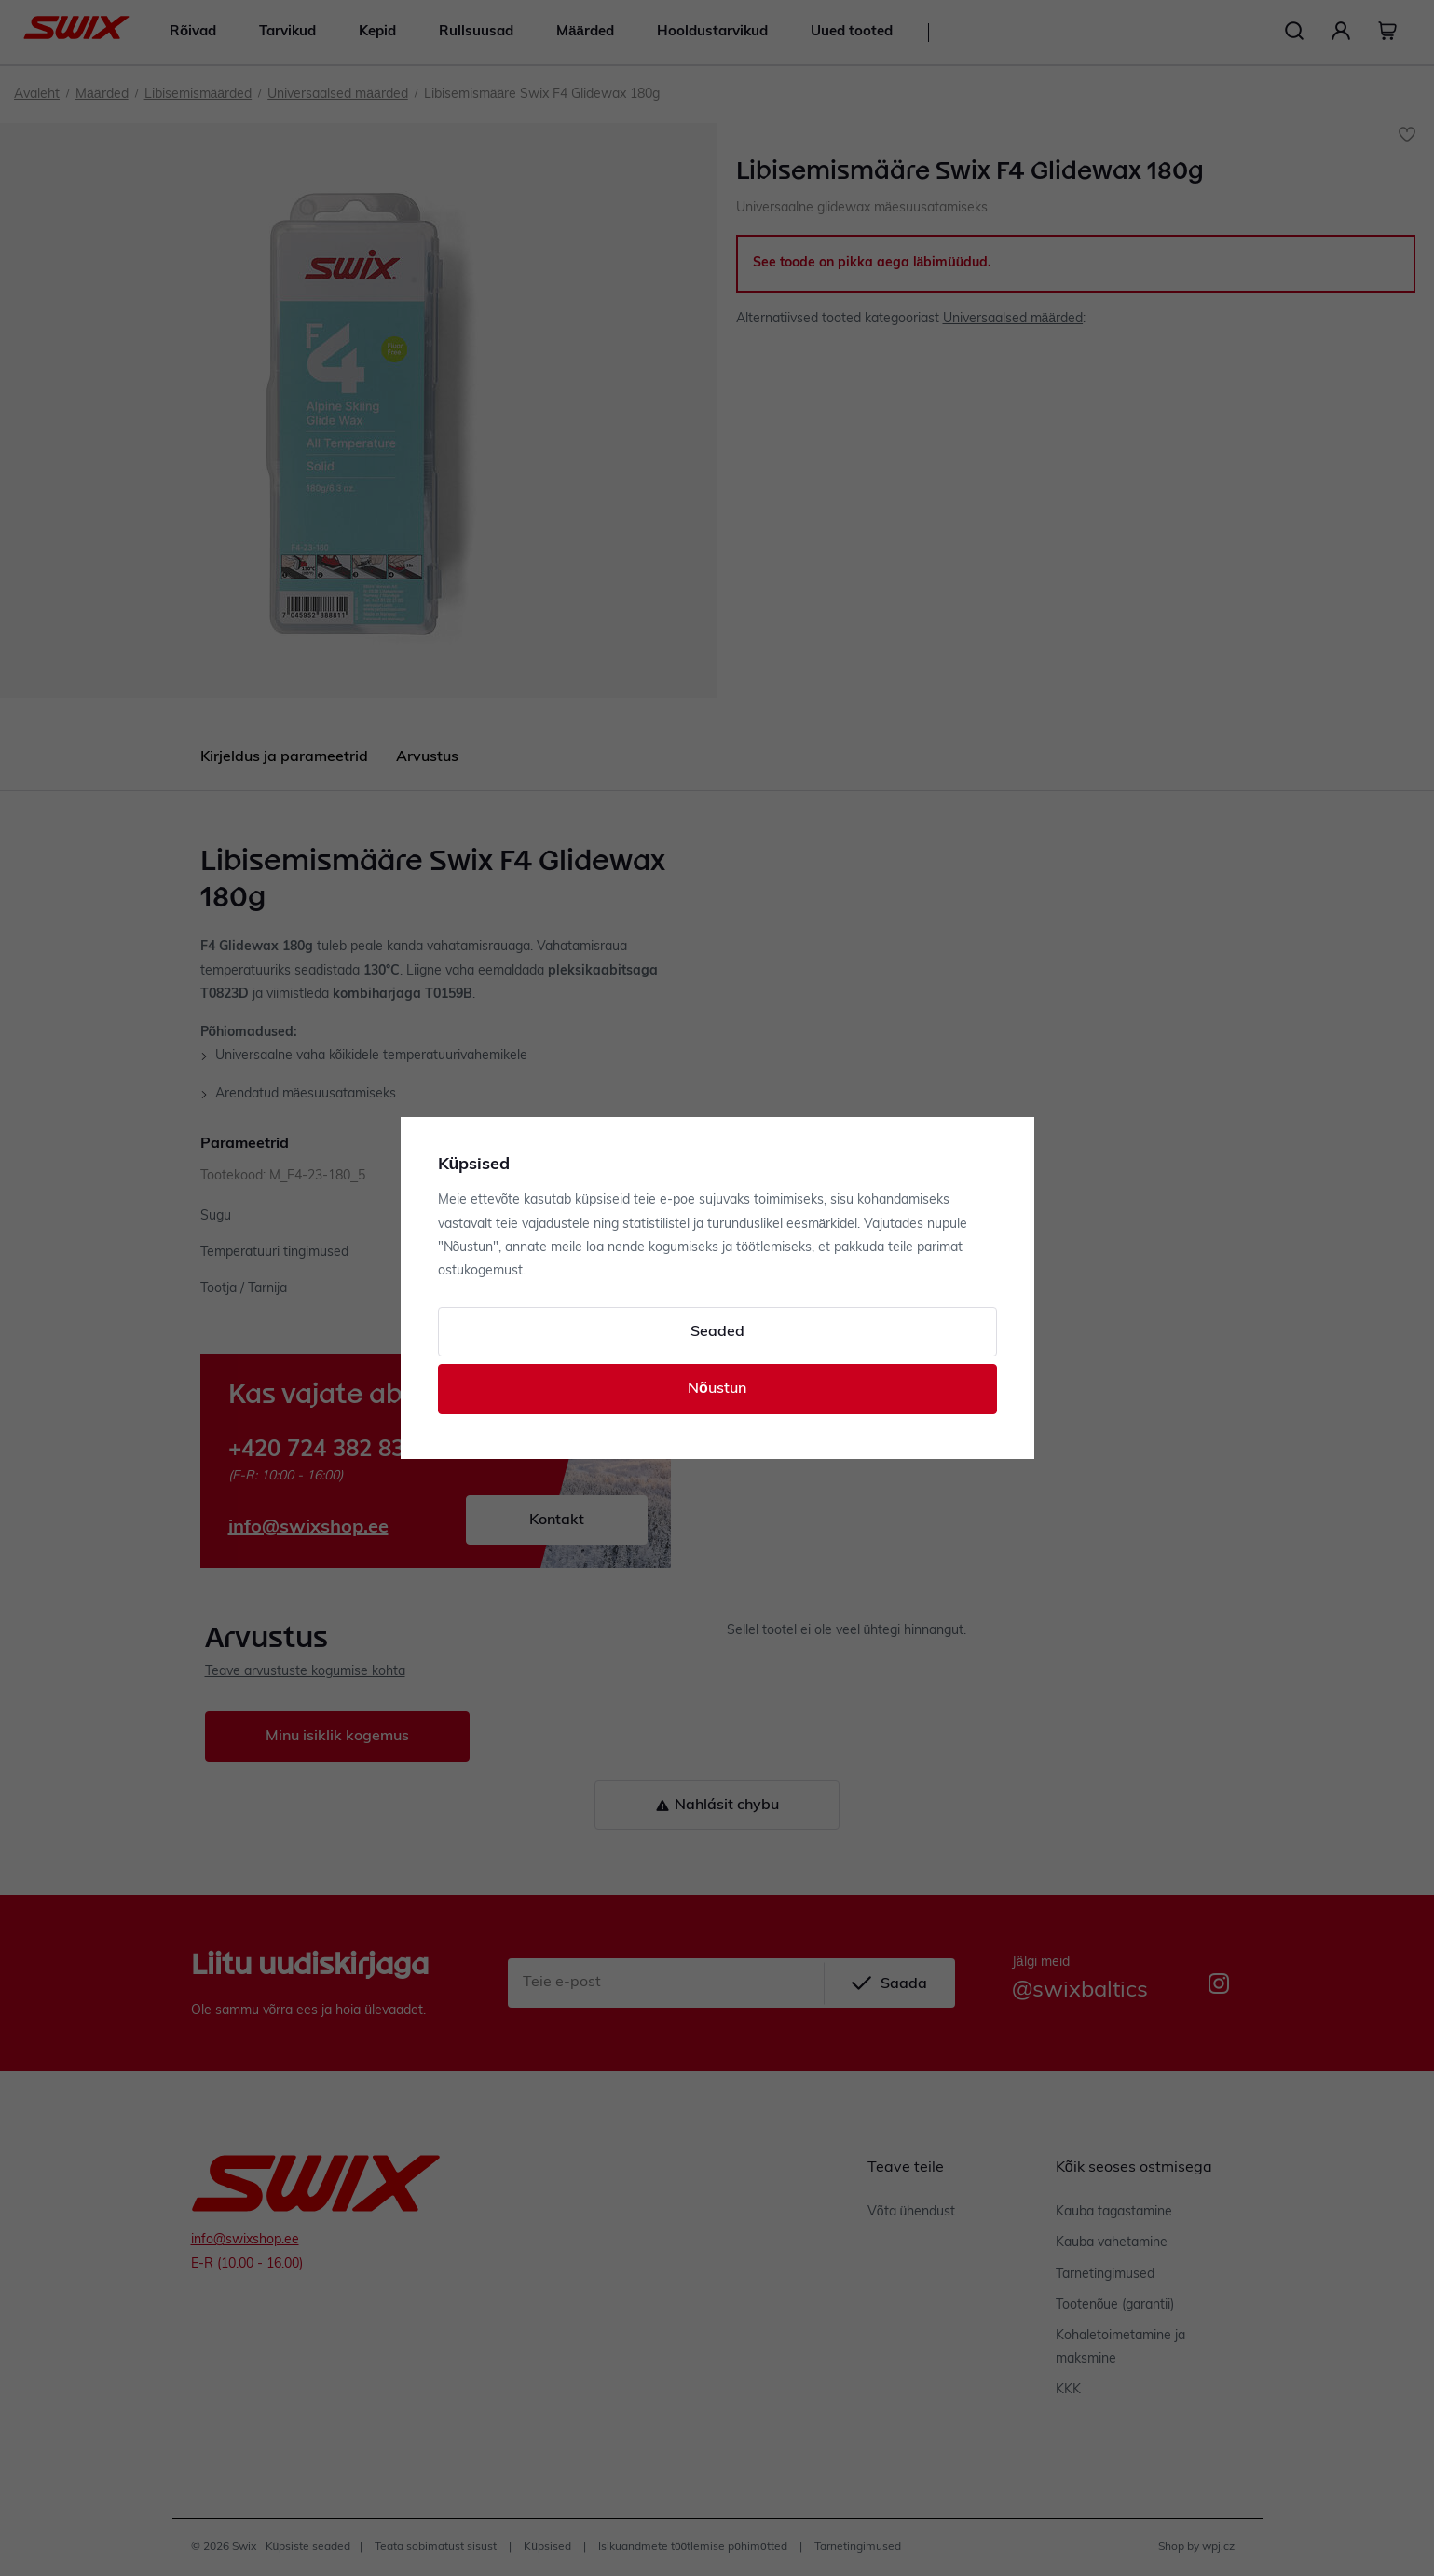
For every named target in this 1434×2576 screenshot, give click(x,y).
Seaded (717, 1332)
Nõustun (717, 1389)
